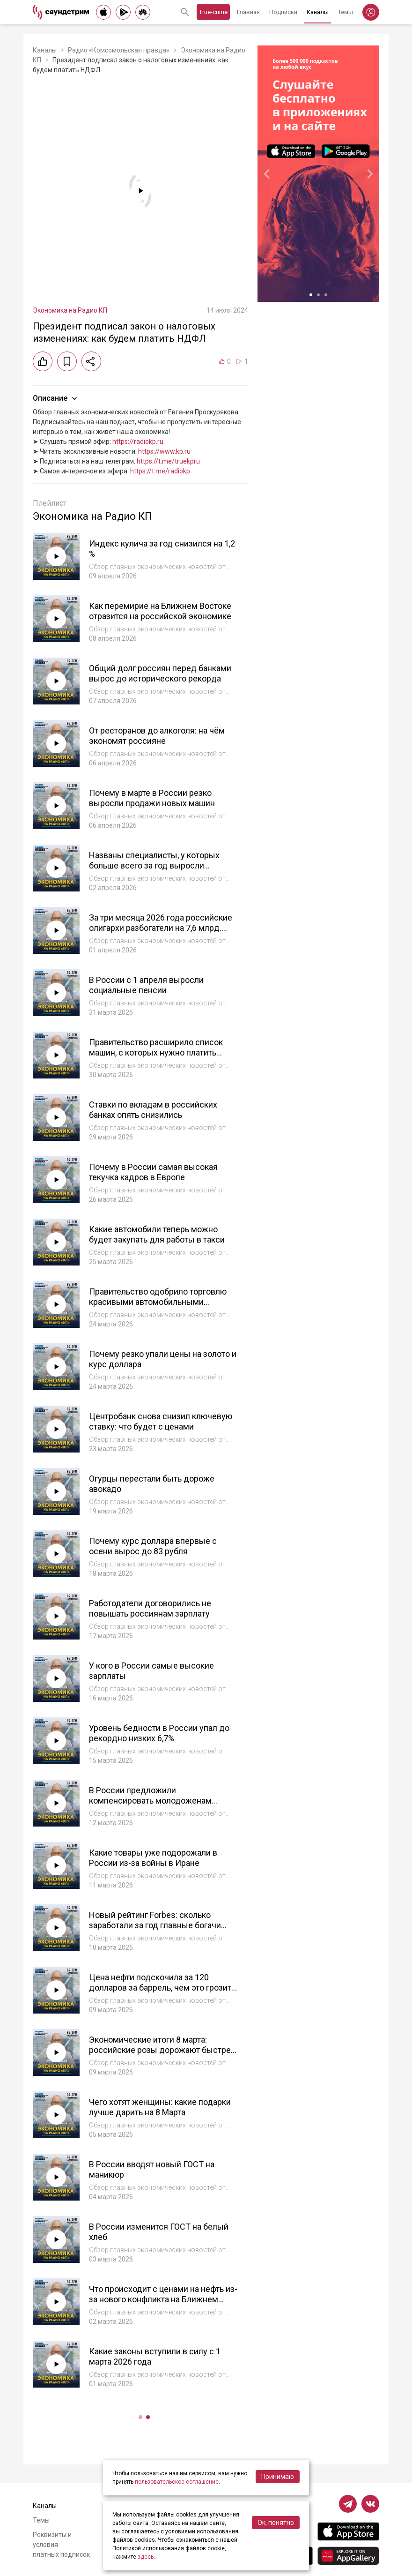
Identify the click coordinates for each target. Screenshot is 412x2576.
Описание (56, 398)
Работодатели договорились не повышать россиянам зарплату (150, 1608)
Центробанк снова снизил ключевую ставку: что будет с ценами (160, 1421)
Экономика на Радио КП (70, 310)
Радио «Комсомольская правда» (118, 50)
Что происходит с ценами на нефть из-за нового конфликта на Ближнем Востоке (163, 2299)
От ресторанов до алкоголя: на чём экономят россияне (157, 736)
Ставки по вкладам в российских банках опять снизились (153, 1110)
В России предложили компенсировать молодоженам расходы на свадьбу (150, 1800)
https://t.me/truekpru (168, 461)
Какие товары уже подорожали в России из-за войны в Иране (153, 1858)
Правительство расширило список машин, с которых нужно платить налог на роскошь (156, 1052)
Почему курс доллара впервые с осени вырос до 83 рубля (153, 1546)
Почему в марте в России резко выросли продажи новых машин (152, 798)
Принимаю (277, 2476)
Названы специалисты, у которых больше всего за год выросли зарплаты (154, 865)
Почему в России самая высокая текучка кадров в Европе (153, 1172)
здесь (146, 2557)
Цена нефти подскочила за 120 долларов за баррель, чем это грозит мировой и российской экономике (160, 1987)
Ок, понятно (276, 2522)
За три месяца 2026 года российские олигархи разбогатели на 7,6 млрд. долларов (160, 928)
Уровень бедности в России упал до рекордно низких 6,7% (159, 1733)
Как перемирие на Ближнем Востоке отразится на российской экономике (160, 611)
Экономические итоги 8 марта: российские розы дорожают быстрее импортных (162, 2050)
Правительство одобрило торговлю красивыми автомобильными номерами (158, 1302)
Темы (345, 11)
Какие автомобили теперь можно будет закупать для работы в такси (157, 1234)
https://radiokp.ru (137, 441)
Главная (248, 11)
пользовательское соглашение (177, 2482)
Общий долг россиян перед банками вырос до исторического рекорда (160, 673)
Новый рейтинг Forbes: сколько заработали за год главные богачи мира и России (155, 1925)
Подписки (283, 11)
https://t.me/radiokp (160, 471)
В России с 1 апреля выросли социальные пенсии (146, 985)
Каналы (318, 11)
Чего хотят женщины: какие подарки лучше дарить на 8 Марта (160, 2107)
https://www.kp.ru (164, 451)
